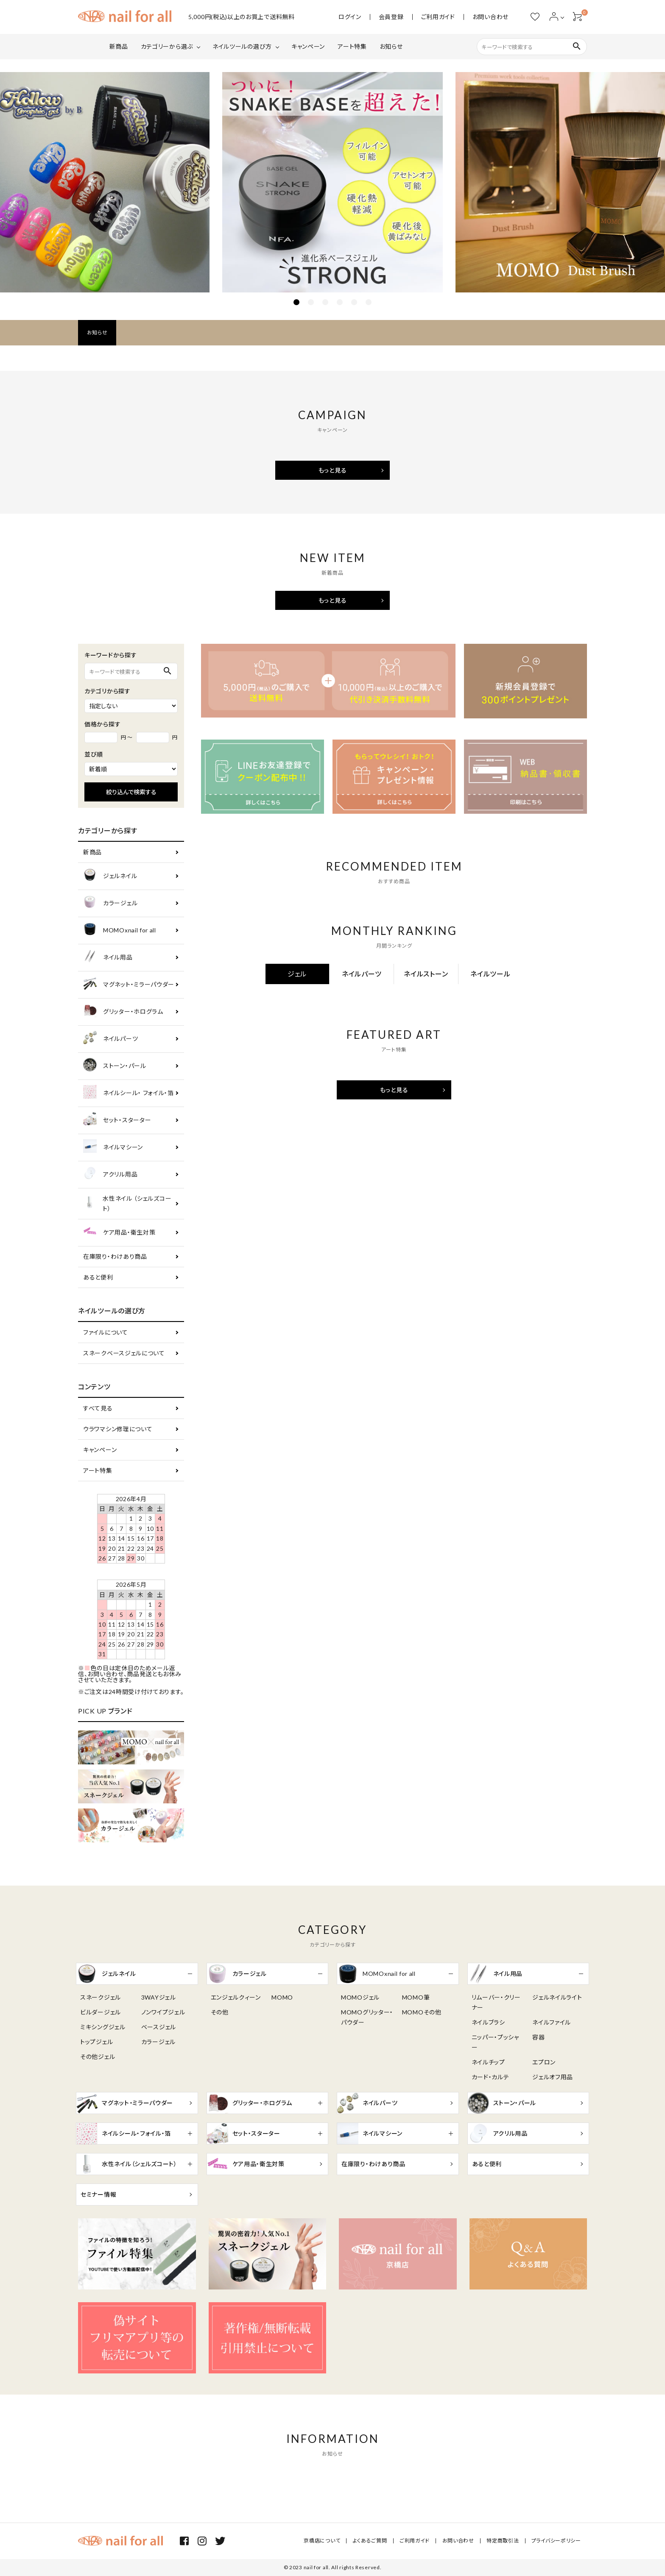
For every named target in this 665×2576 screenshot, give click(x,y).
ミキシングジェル (103, 2027)
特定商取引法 (503, 2540)
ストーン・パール (114, 1066)
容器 (538, 2037)
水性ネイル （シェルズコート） (127, 1203)
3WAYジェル (158, 1997)
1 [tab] (296, 302)
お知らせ (391, 46)
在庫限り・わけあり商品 (115, 1256)
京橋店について (323, 2540)
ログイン (349, 17)
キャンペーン (308, 46)
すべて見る (98, 1408)
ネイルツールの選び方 (242, 46)
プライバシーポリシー (556, 2540)
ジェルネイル (110, 876)
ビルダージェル (100, 2012)
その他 (220, 2012)
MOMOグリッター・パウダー (367, 2017)
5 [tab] (354, 302)
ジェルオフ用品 (552, 2077)
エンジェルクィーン (236, 1997)
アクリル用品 (110, 1174)
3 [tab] (325, 302)
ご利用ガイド (438, 17)
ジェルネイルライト (557, 1997)
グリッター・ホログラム (123, 1012)
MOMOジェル (360, 1997)
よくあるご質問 (370, 2540)
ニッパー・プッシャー (495, 2042)
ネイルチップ (488, 2062)
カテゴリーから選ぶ (167, 46)
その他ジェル (97, 2056)
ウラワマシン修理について (117, 1429)
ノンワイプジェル (163, 2012)
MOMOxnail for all (119, 930)
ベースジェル (158, 2027)
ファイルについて (105, 1332)
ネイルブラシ (488, 2022)
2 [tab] (311, 302)
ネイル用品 (108, 957)
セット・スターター (117, 1120)
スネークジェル (100, 1997)
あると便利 (98, 1277)
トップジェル (96, 2041)
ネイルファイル (551, 2022)
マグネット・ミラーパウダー (128, 984)
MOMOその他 (421, 2012)
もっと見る (333, 470)
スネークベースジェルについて (124, 1353)
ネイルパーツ (110, 1039)
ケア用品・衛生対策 (119, 1232)
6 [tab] (369, 302)
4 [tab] (340, 302)
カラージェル (110, 903)
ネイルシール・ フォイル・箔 (128, 1093)
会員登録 (391, 17)
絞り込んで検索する (131, 792)
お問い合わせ (490, 17)
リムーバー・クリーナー (496, 2002)
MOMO (282, 1997)
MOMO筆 (416, 1997)
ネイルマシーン (113, 1147)
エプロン (544, 2062)
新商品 (118, 46)
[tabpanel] (332, 182)
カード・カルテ (490, 2077)
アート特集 (352, 46)
